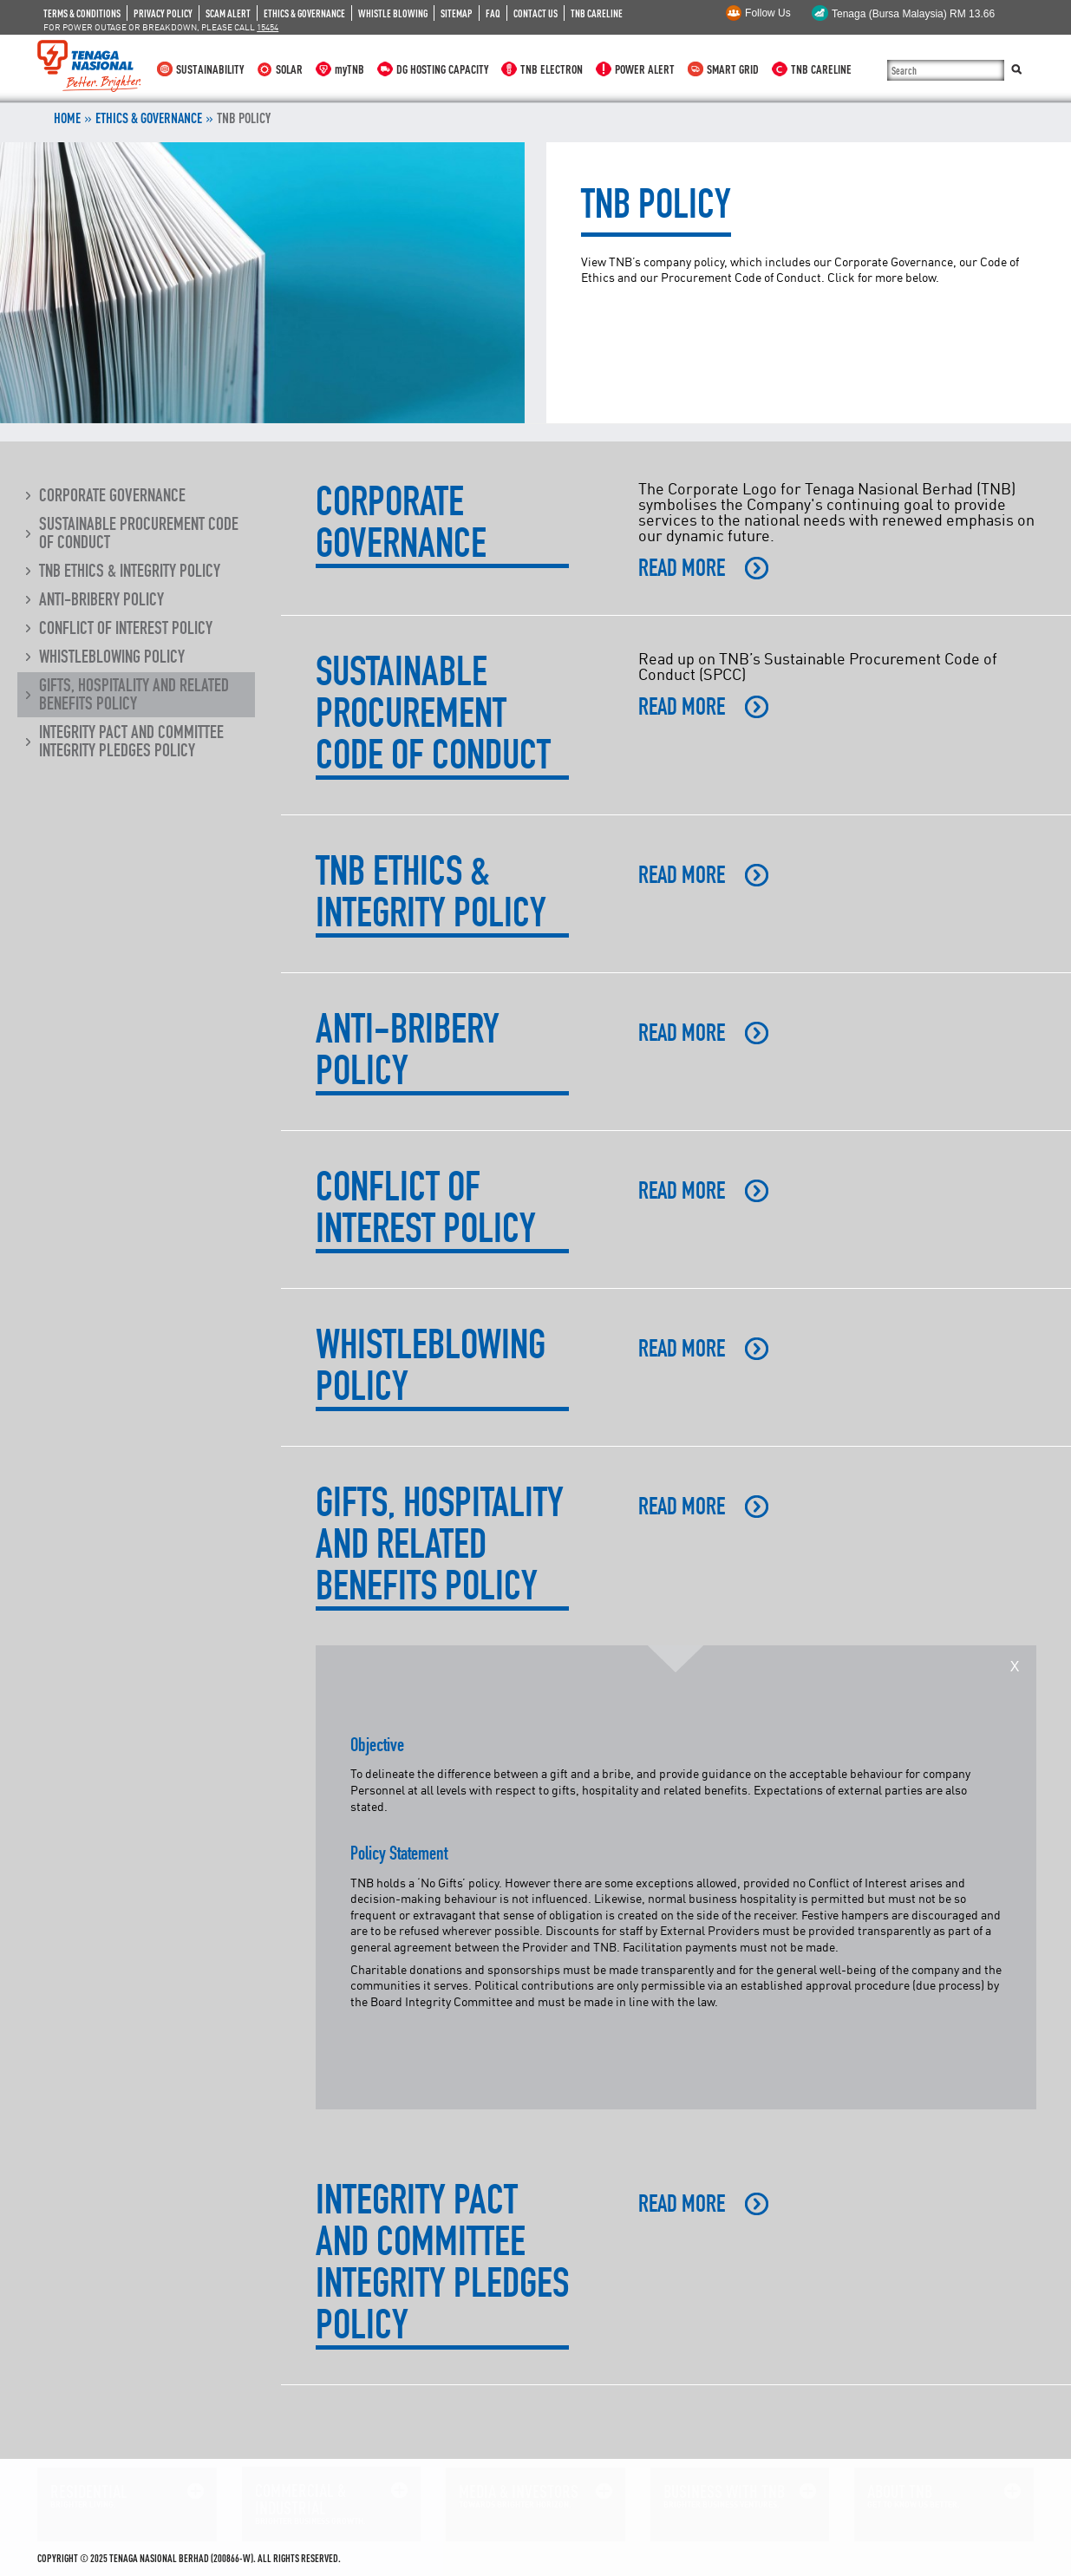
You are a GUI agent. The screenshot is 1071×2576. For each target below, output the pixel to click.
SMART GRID (733, 69)
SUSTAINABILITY (210, 69)
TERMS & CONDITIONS (82, 13)
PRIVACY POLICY (163, 13)
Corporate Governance (112, 495)
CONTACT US (535, 13)
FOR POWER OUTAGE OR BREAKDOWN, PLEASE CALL (160, 27)
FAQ (493, 13)
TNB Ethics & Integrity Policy (129, 570)
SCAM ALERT (228, 13)
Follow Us (768, 13)
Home (67, 118)
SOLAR (289, 69)
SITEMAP (457, 13)
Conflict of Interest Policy (125, 628)
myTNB (349, 69)
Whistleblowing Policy (112, 656)
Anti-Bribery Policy (101, 599)
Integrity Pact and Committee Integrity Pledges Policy (131, 741)
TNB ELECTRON (551, 69)
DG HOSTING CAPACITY (442, 69)
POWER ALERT (645, 69)
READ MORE (681, 568)
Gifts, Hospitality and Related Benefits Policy (134, 694)
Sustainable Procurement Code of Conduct (138, 533)
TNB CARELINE (597, 13)
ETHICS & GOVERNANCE (304, 13)
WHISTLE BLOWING (393, 13)
